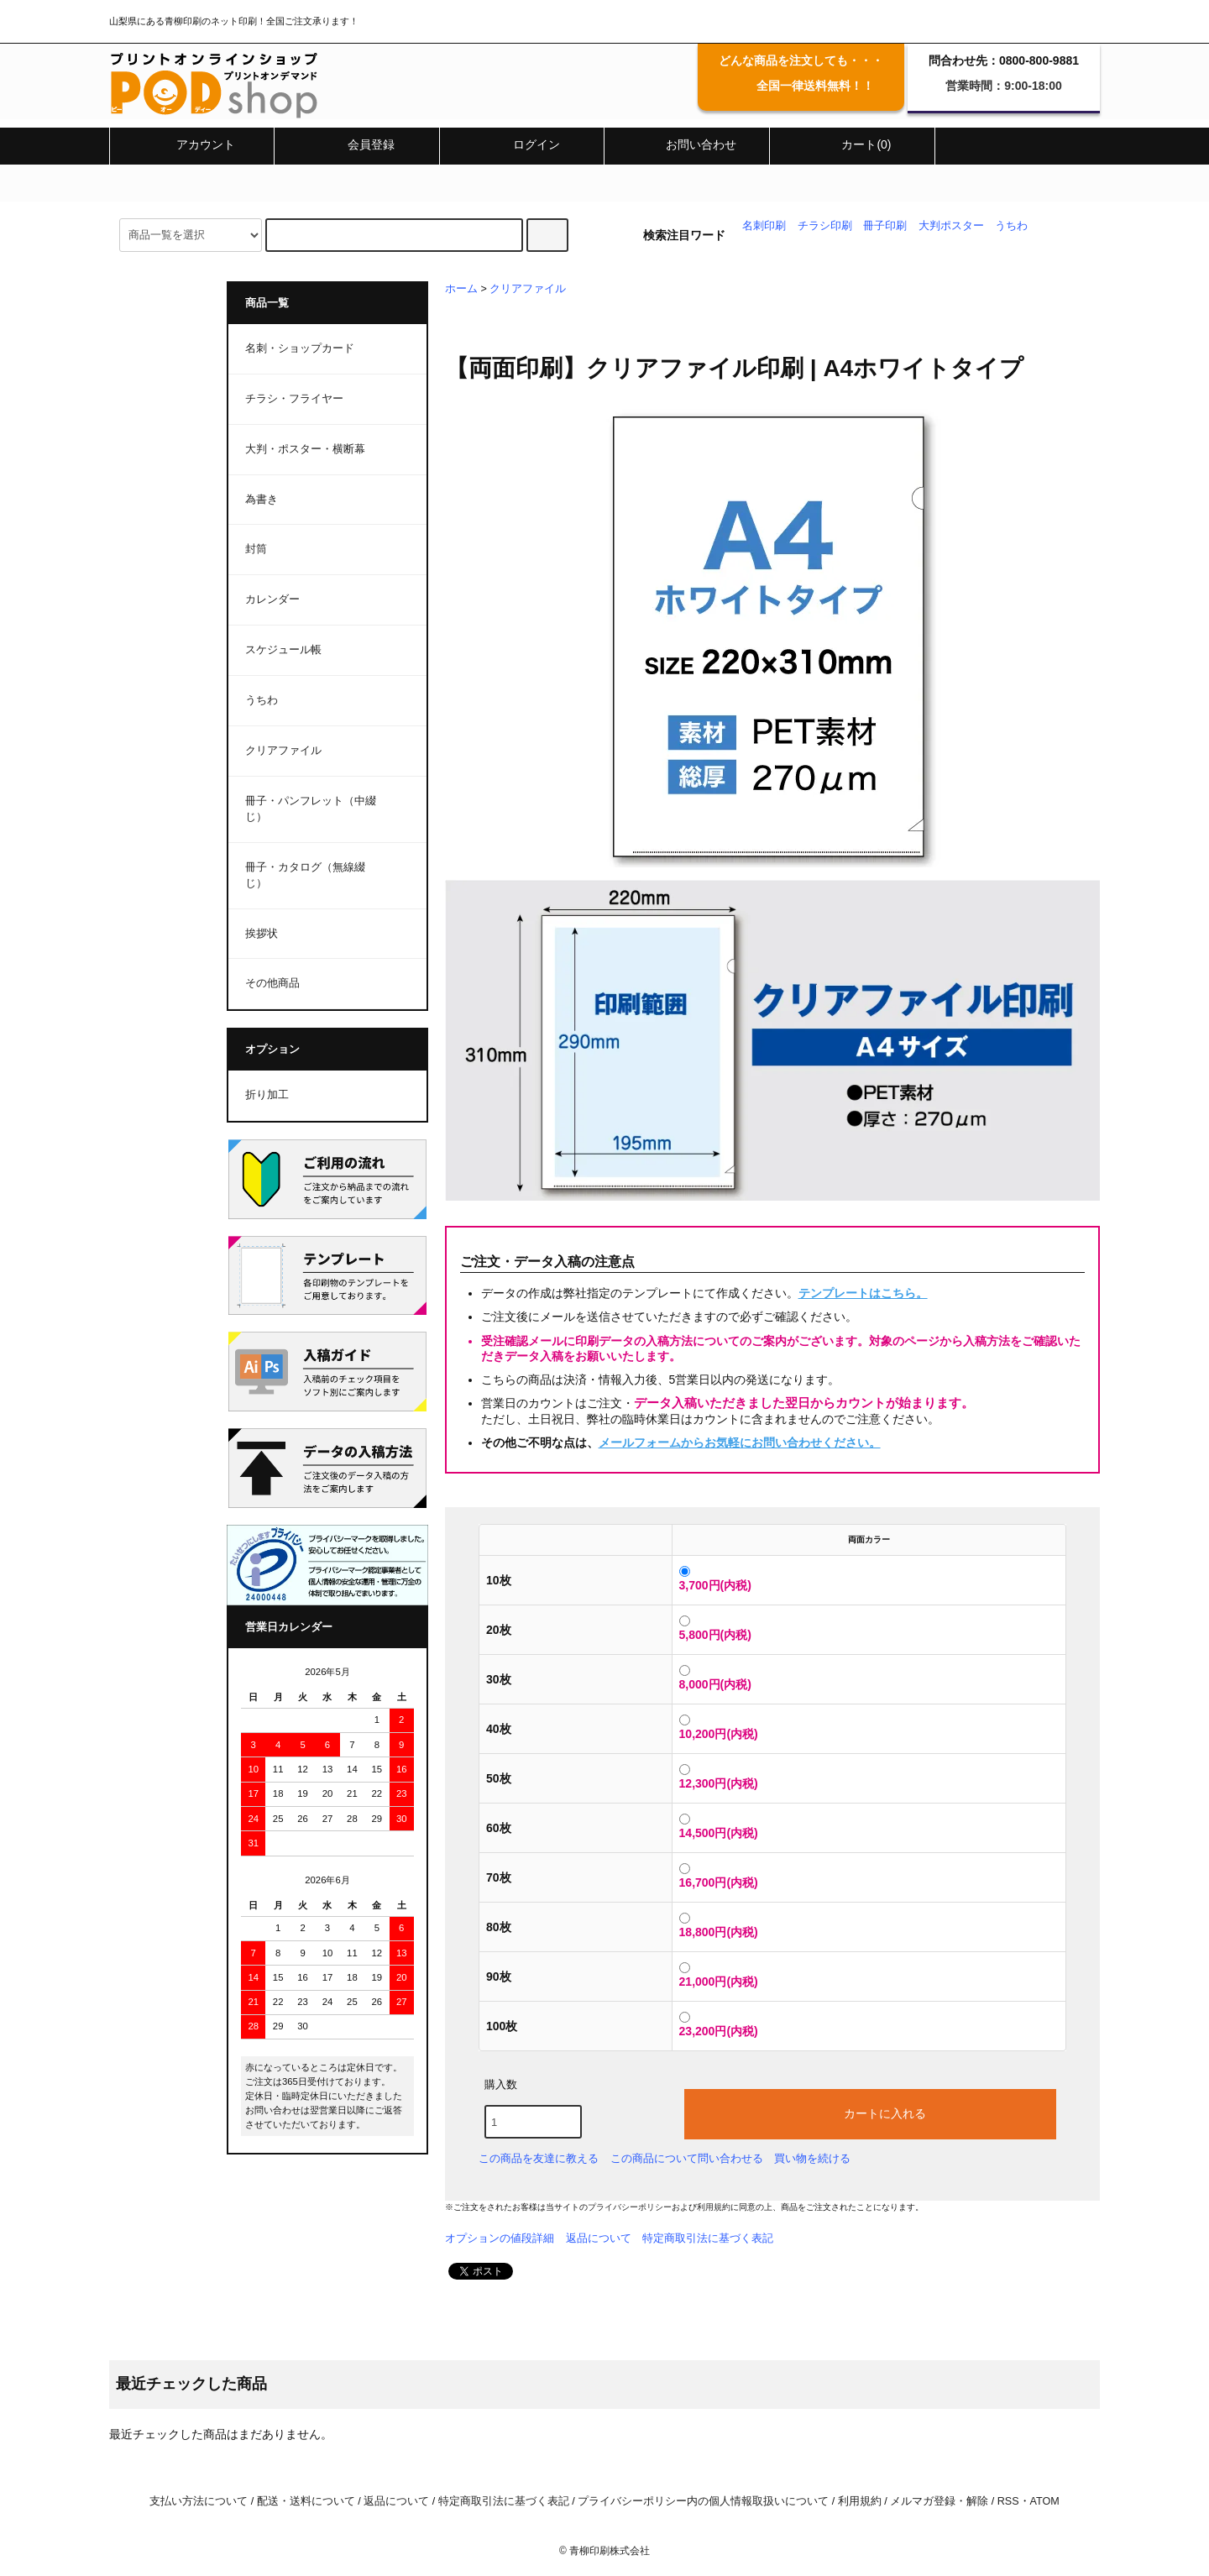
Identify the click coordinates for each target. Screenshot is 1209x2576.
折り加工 (267, 1095)
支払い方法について (198, 2501)
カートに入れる (870, 2112)
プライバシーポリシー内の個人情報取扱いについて (703, 2501)
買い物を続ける (812, 2158)
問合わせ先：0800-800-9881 (1004, 60)
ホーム (461, 289)
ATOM (1045, 2501)
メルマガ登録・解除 (939, 2501)
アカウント (191, 144)
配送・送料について (306, 2501)
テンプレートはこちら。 (863, 1293)
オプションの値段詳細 (499, 2238)
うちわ (1011, 226)
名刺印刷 (764, 226)
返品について (598, 2238)
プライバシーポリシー (630, 2207)
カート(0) (852, 144)
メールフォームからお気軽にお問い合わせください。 (740, 1442)
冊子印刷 (885, 226)
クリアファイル (527, 289)
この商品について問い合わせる (686, 2158)
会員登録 (357, 144)
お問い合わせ (686, 144)
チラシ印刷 (825, 226)
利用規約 (713, 2207)
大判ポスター (951, 226)
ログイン (522, 144)
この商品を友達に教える (539, 2158)
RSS (1008, 2501)
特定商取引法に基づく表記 (707, 2238)
